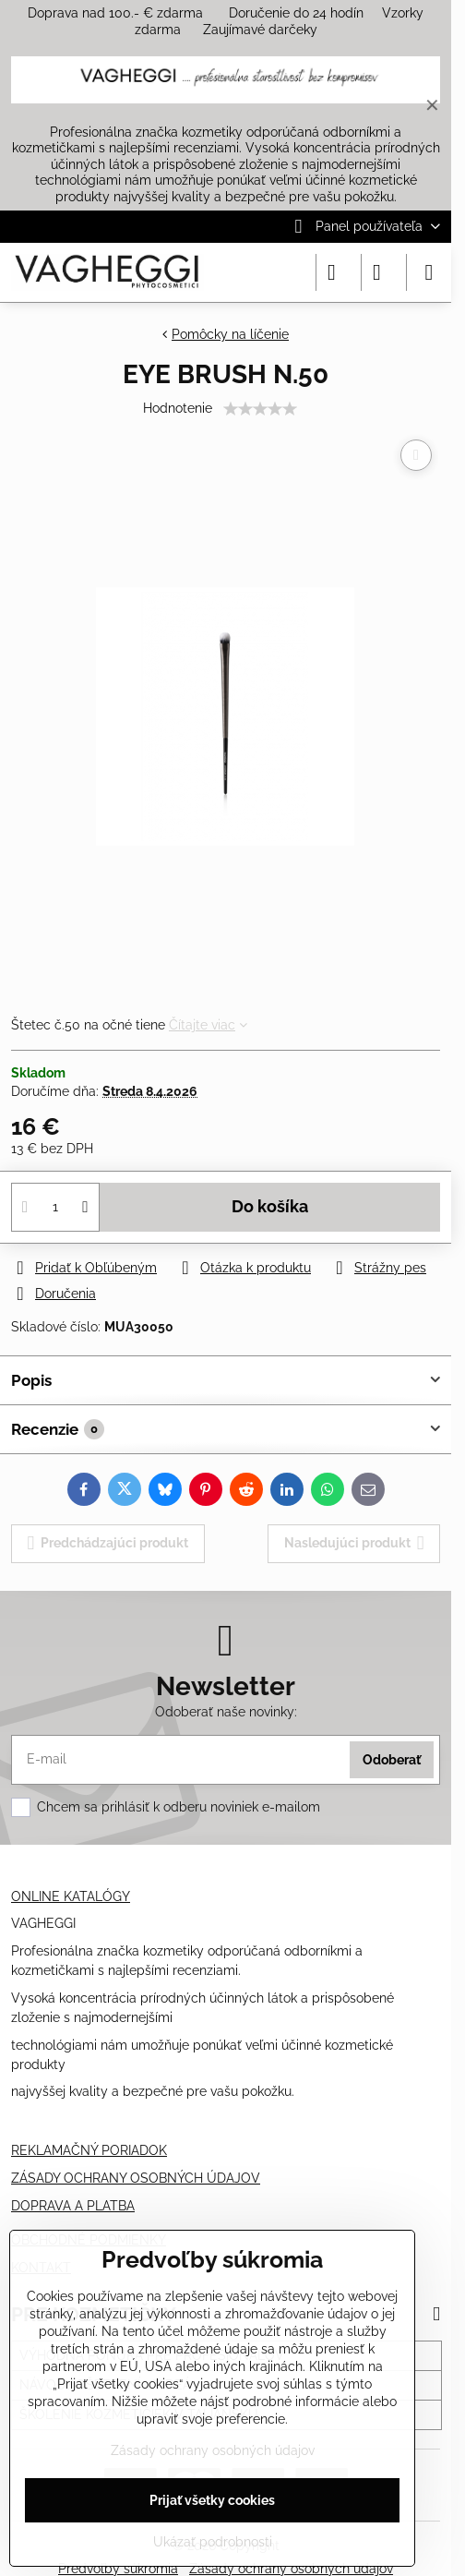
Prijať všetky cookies (212, 2500)
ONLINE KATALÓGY (70, 1896)
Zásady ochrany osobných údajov (213, 2450)
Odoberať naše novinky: (226, 1711)
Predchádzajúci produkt (108, 1543)
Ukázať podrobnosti (212, 2541)
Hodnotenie (177, 408)
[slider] (260, 409)
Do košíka (270, 1207)
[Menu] (429, 272)
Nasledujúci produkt (354, 1543)
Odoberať (392, 1759)
